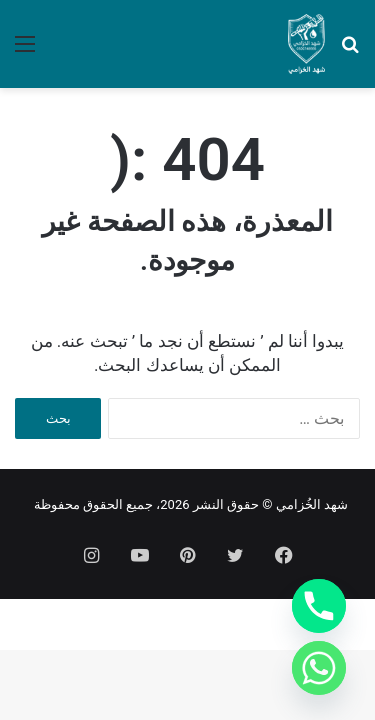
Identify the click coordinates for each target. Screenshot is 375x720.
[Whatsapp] (319, 668)
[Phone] (319, 606)
